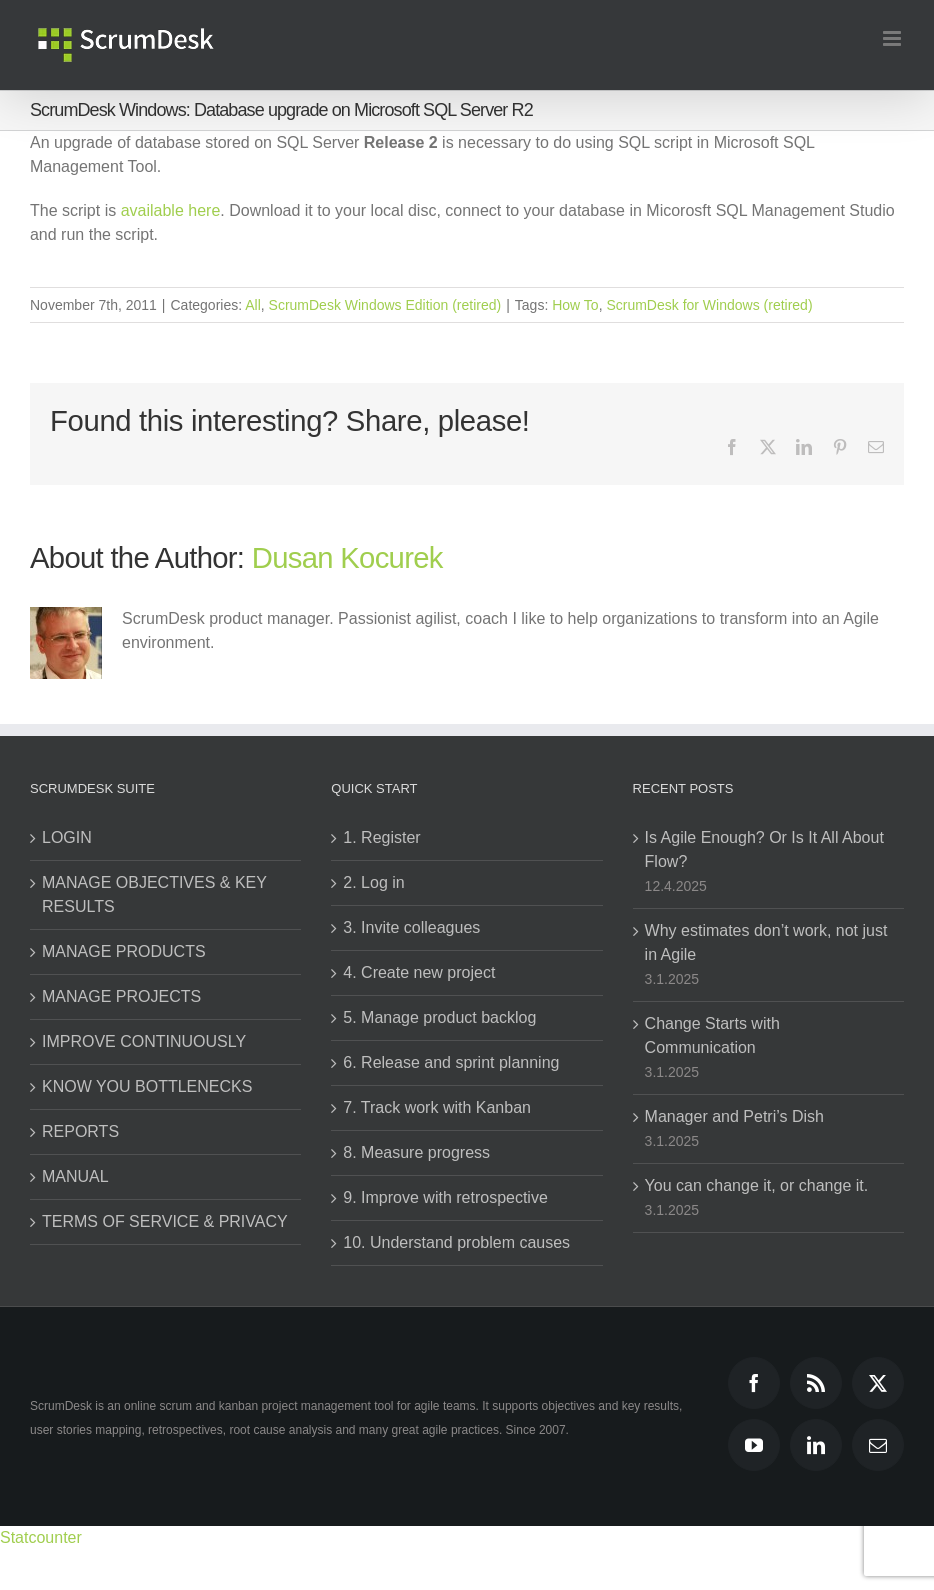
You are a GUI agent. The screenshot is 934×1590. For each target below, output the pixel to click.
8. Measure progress (416, 1152)
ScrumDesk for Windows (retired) (709, 305)
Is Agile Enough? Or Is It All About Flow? (764, 849)
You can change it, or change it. (757, 1185)
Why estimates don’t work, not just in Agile (766, 942)
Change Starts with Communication (712, 1035)
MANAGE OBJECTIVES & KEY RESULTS (154, 894)
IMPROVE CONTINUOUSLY (144, 1041)
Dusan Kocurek (347, 558)
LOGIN (67, 837)
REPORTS (80, 1131)
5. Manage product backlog (439, 1017)
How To (575, 305)
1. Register (381, 837)
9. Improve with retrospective (445, 1197)
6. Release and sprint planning (451, 1062)
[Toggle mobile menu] (893, 38)
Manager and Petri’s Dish (734, 1116)
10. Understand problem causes (456, 1242)
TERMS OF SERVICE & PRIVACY (165, 1221)
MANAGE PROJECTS (121, 996)
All (253, 305)
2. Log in (373, 882)
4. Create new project (419, 972)
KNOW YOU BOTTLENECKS (147, 1086)
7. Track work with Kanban (437, 1107)
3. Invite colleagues (411, 927)
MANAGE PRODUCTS (124, 951)
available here (171, 210)
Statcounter (41, 1537)
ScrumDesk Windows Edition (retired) (385, 305)
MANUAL (75, 1176)
